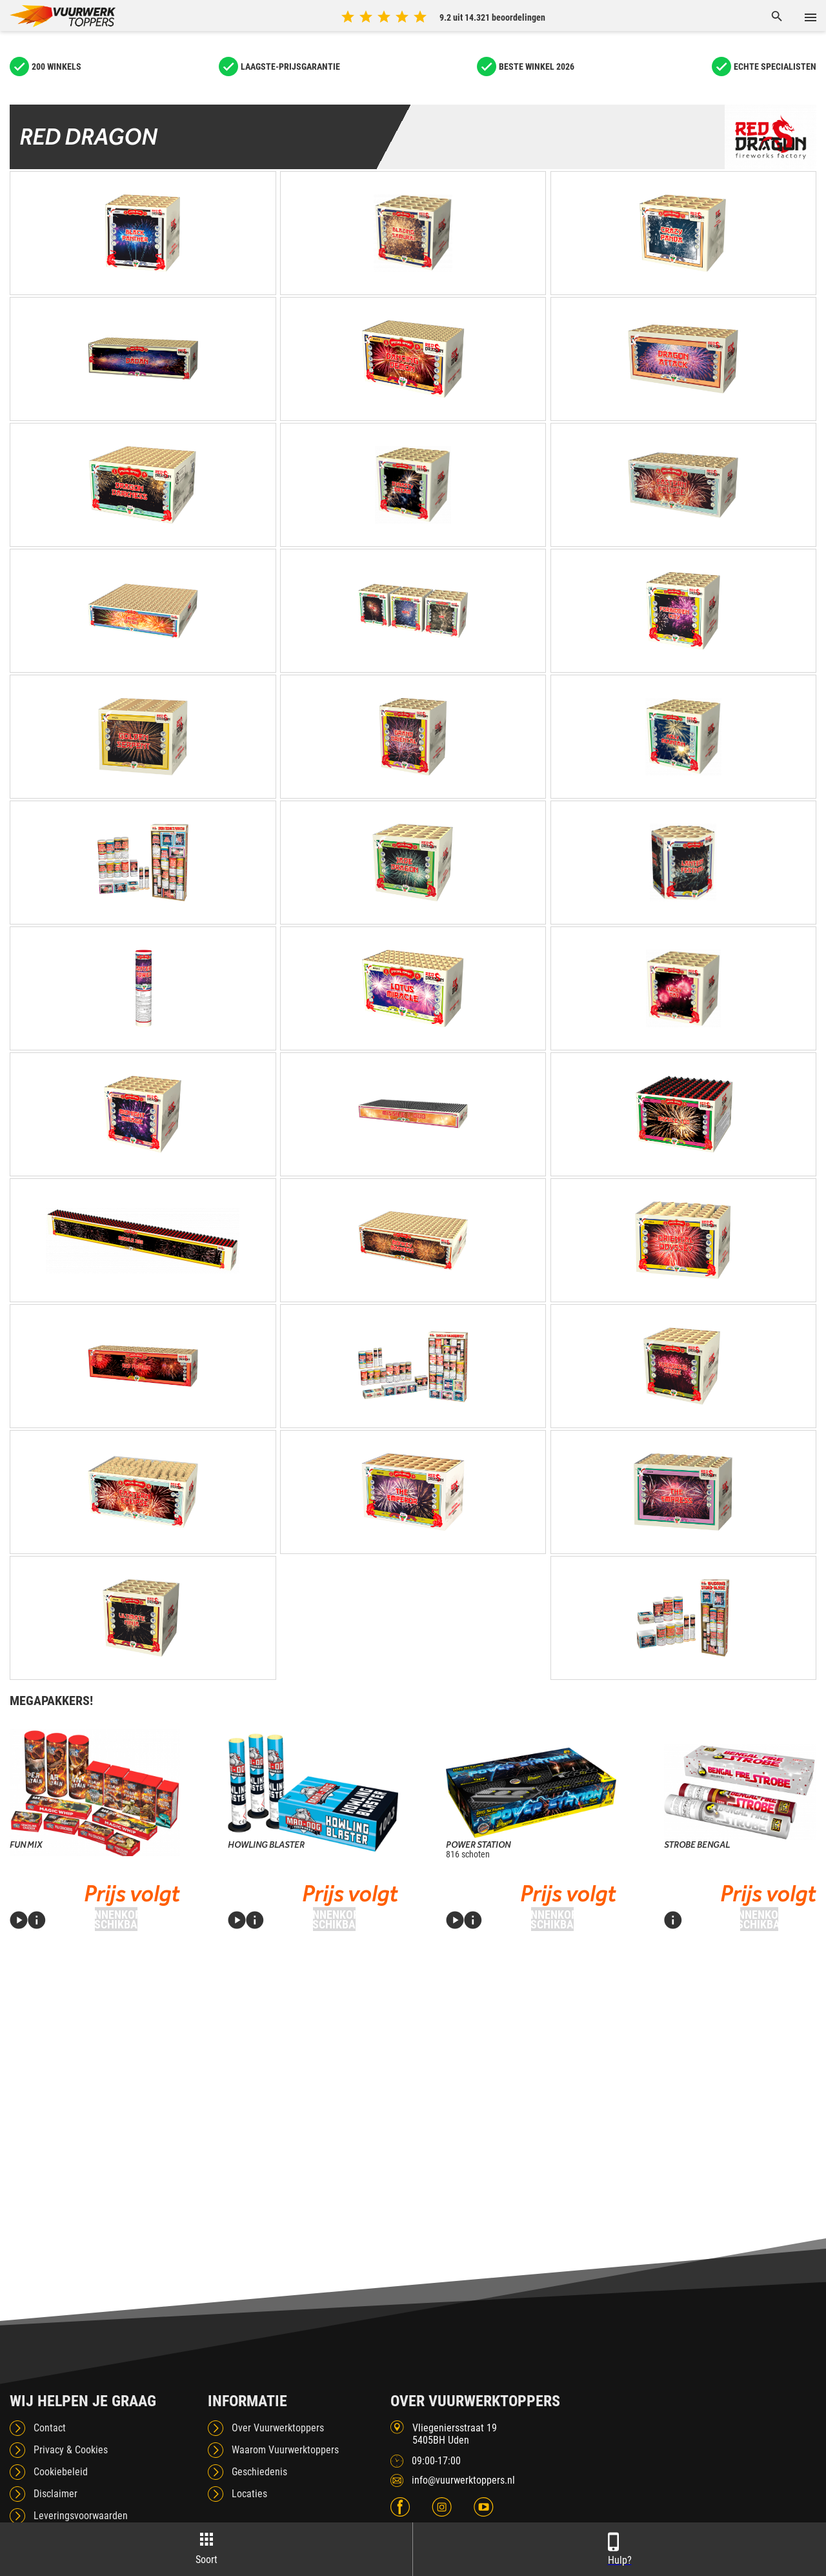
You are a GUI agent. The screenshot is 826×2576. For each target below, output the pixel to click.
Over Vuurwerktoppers (278, 2428)
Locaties (249, 2494)
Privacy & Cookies (71, 2450)
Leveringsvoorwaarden (81, 2516)
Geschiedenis (259, 2472)
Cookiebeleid (61, 2472)
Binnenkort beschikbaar (116, 1919)
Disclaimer (55, 2494)
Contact (50, 2428)
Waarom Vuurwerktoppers (285, 2450)
